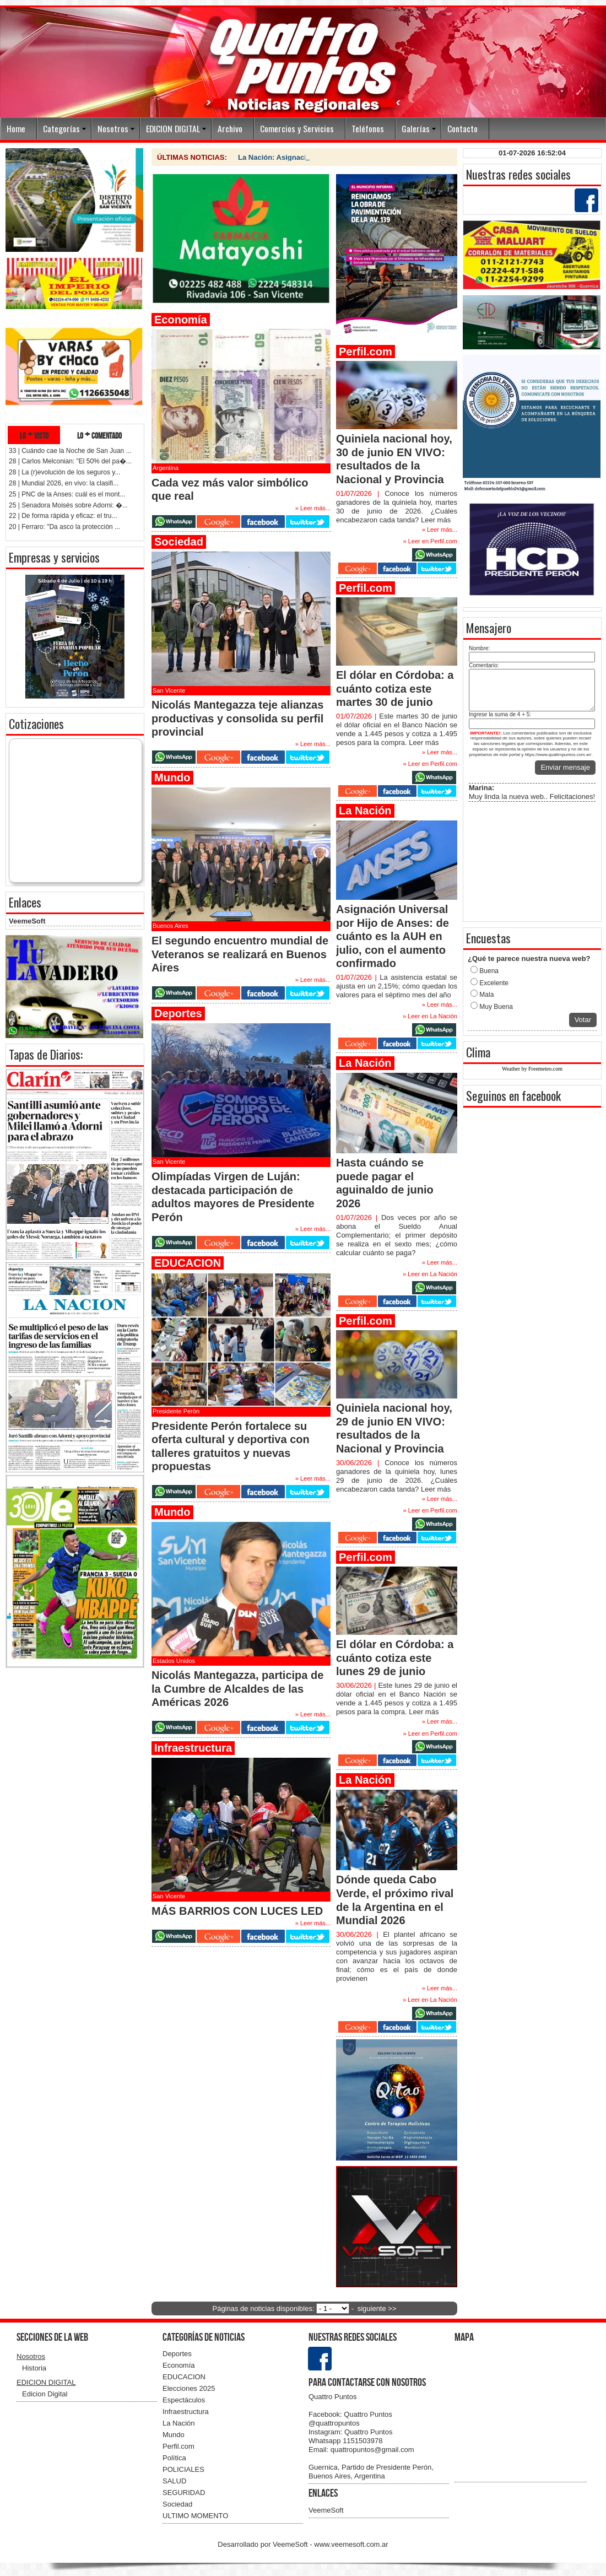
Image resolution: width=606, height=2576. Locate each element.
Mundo (174, 2435)
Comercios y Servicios (297, 128)
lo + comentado (99, 435)
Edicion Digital (44, 2394)
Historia (34, 2368)
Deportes (177, 2354)
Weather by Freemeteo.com (532, 1069)
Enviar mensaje (565, 767)
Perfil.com (178, 2446)
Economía (179, 2365)
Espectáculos (184, 2400)
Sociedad (177, 2504)
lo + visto (34, 435)
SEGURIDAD (184, 2492)
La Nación (179, 2423)
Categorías (61, 128)
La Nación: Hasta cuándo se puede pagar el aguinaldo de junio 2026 (353, 157)
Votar (583, 1020)
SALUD (174, 2481)
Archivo (230, 128)
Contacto (462, 128)
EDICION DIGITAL (173, 128)
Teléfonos (367, 128)
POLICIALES (183, 2469)
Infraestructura (186, 2411)
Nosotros (113, 128)
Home (16, 128)
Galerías (416, 128)
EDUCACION (184, 2377)
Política (174, 2458)
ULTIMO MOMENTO (195, 2516)
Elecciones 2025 (189, 2388)
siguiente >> (377, 2308)
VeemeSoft (27, 921)
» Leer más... (439, 529)
